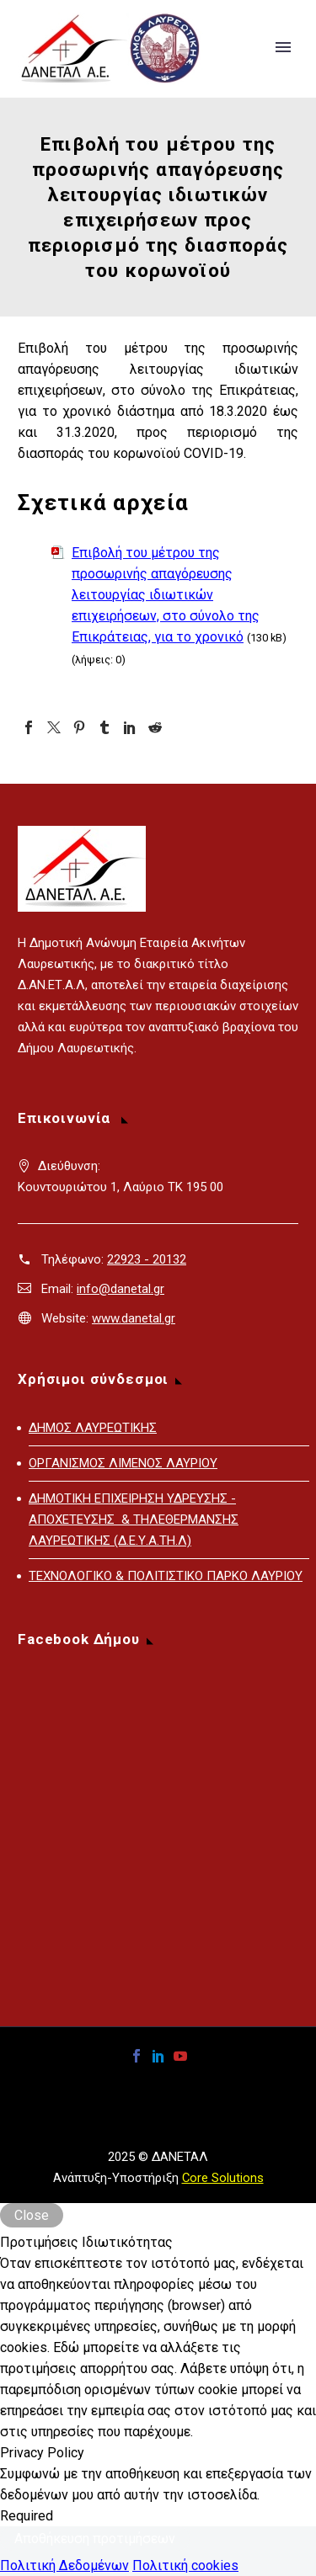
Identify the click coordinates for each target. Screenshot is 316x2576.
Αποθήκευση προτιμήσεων (94, 2539)
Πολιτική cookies (185, 2565)
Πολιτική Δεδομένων (64, 2565)
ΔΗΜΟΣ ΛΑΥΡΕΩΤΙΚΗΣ (93, 1427)
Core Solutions (223, 2177)
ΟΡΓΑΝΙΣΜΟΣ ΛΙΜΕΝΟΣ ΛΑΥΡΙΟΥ (123, 1463)
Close (31, 2215)
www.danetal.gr (133, 1318)
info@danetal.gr (120, 1288)
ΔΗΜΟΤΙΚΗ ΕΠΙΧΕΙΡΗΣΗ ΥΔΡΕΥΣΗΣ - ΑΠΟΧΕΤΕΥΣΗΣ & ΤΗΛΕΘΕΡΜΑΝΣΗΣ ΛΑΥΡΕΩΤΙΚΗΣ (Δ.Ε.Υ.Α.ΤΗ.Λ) (133, 1519)
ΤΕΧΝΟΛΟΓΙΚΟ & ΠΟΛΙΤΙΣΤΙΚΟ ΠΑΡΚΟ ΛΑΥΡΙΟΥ (166, 1575)
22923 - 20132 (146, 1259)
